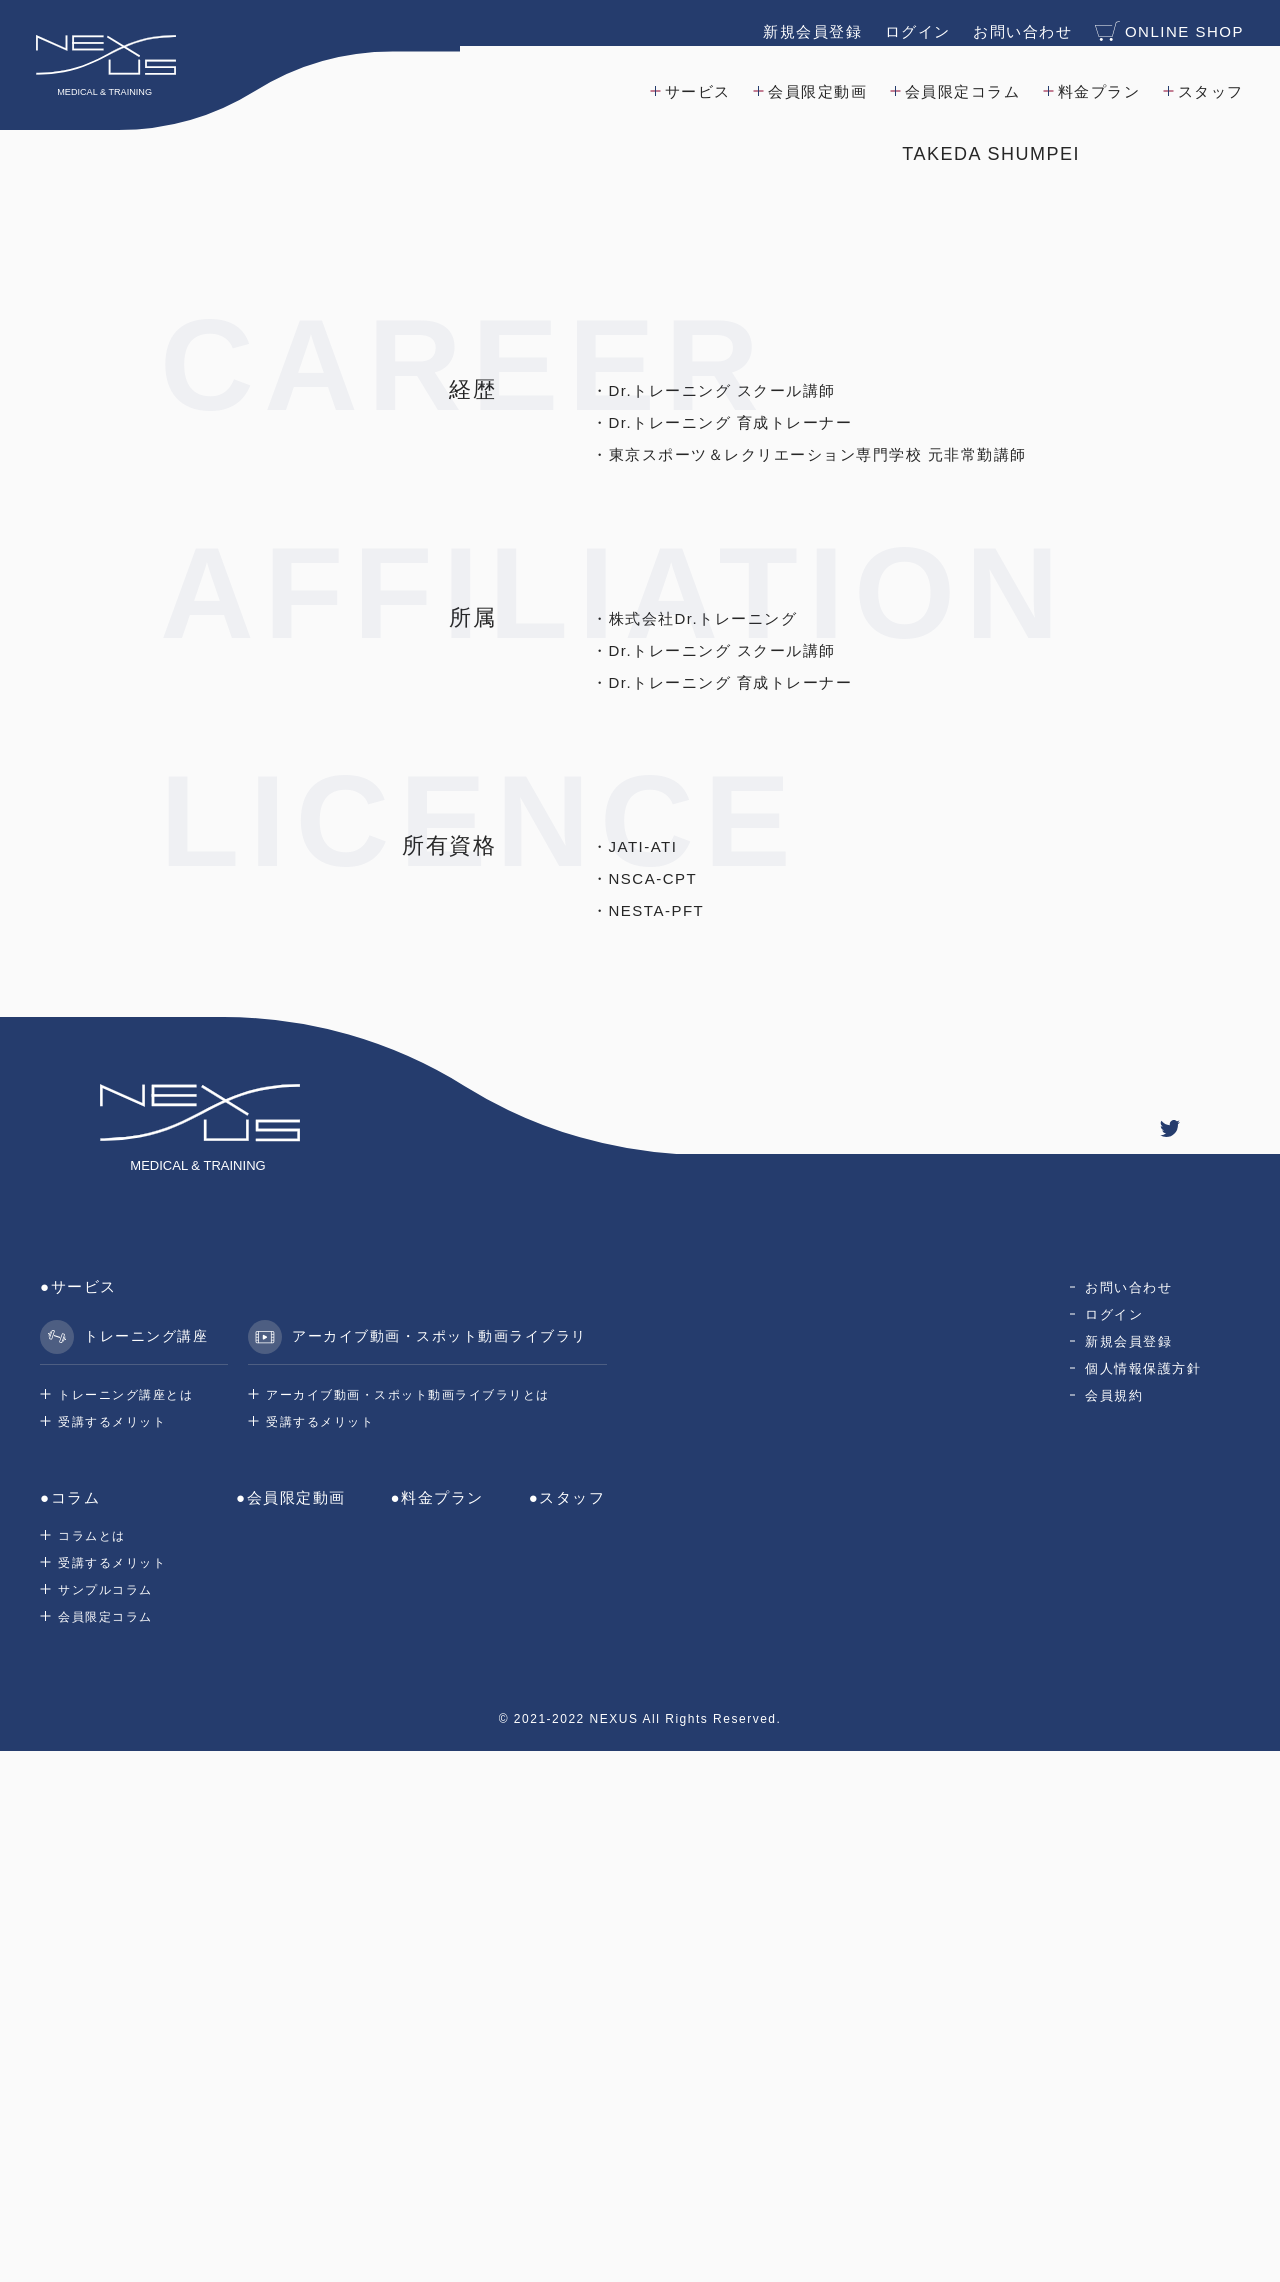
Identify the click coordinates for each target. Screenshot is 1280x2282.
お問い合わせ (1018, 23)
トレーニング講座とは (125, 1926)
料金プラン (1095, 83)
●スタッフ (567, 2028)
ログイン (914, 23)
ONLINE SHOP (1165, 24)
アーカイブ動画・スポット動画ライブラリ (417, 1868)
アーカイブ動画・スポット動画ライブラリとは (408, 1926)
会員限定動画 (814, 83)
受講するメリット (112, 1953)
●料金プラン (437, 2028)
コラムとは (92, 2067)
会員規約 (1114, 1926)
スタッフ (1207, 83)
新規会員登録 (808, 23)
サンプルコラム (105, 2121)
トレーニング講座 (124, 1868)
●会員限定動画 (291, 2028)
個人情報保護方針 (1143, 1899)
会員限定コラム (959, 83)
